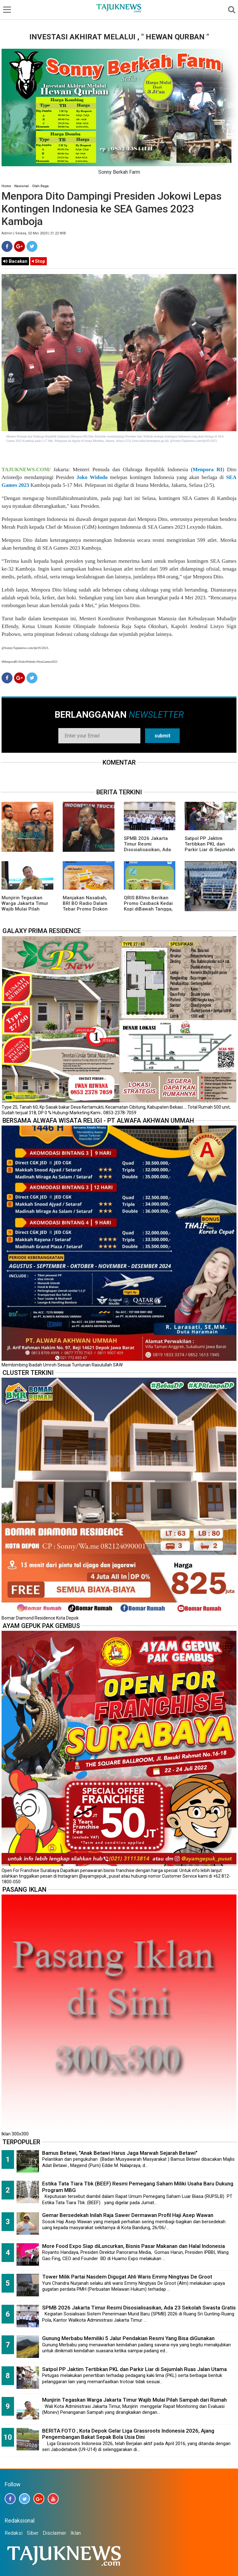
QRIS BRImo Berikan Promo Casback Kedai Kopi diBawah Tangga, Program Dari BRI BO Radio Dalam (148, 909)
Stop (38, 261)
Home (6, 186)
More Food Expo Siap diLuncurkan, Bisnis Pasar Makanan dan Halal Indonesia (133, 2246)
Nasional (21, 186)
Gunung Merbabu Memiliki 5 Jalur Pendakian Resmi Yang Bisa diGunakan (128, 2338)
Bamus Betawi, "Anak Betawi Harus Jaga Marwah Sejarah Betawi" (119, 2153)
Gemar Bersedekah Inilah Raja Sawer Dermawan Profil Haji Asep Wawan (127, 2215)
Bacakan (15, 261)
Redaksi (13, 2533)
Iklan (75, 2533)
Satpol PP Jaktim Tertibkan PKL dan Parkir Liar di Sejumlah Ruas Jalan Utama (210, 847)
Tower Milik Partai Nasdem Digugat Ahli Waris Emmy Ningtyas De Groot (127, 2277)
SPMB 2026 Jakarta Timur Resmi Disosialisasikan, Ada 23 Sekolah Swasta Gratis (147, 850)
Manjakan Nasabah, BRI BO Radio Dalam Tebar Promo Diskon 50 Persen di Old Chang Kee (85, 909)
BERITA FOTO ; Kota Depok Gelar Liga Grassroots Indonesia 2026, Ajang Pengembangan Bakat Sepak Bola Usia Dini (128, 2434)
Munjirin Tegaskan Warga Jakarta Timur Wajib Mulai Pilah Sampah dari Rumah (25, 906)
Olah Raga (40, 186)
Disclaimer (54, 2533)
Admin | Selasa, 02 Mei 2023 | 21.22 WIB (34, 233)
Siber (32, 2533)
